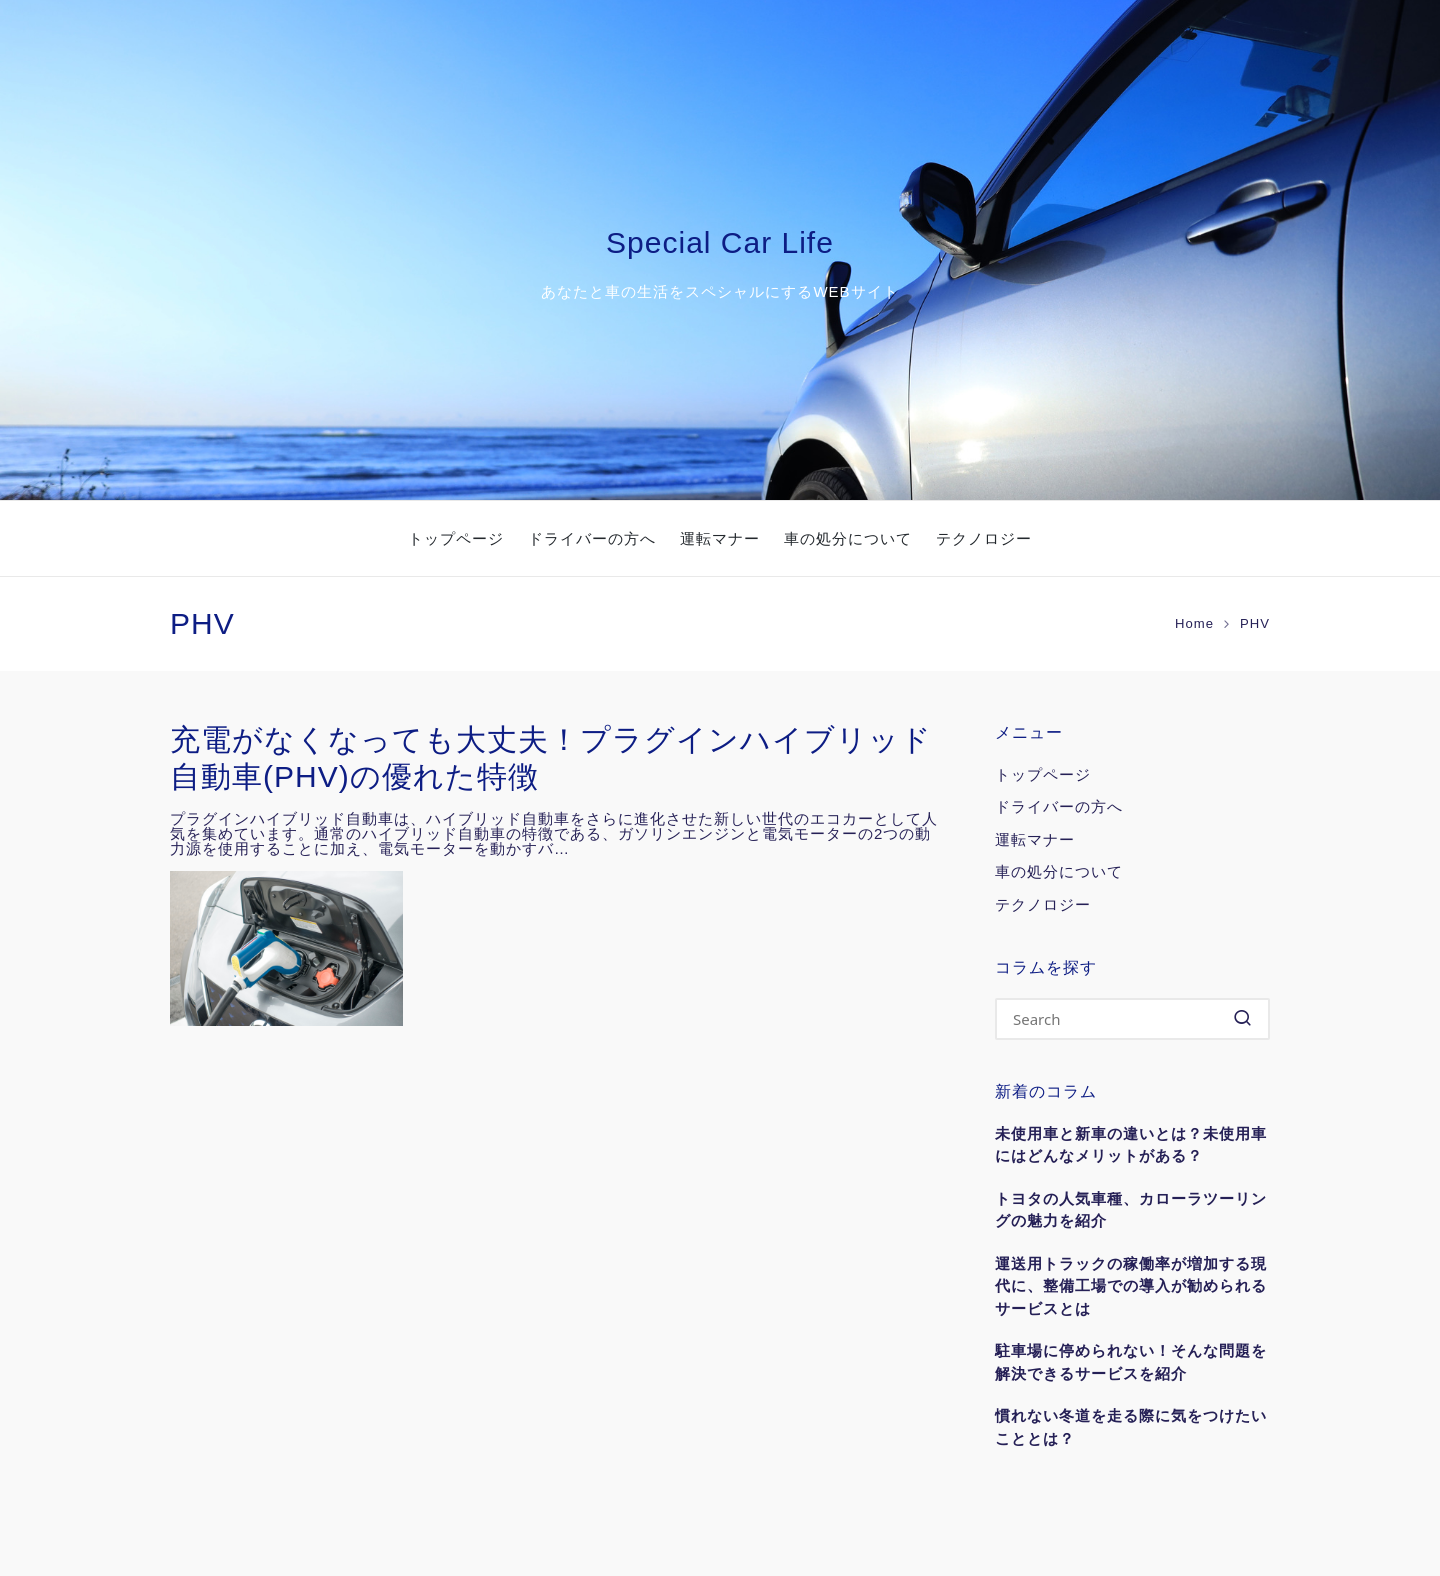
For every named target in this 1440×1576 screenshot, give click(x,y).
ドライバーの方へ (1059, 806)
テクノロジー (1043, 904)
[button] (1242, 1019)
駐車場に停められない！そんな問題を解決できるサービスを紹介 (1131, 1362)
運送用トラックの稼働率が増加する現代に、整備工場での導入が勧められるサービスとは (1131, 1286)
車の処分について (1059, 871)
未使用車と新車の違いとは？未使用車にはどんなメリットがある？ (1131, 1145)
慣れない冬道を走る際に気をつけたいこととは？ (1131, 1427)
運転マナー (1035, 839)
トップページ (1043, 774)
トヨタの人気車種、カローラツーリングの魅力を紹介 (1131, 1210)
